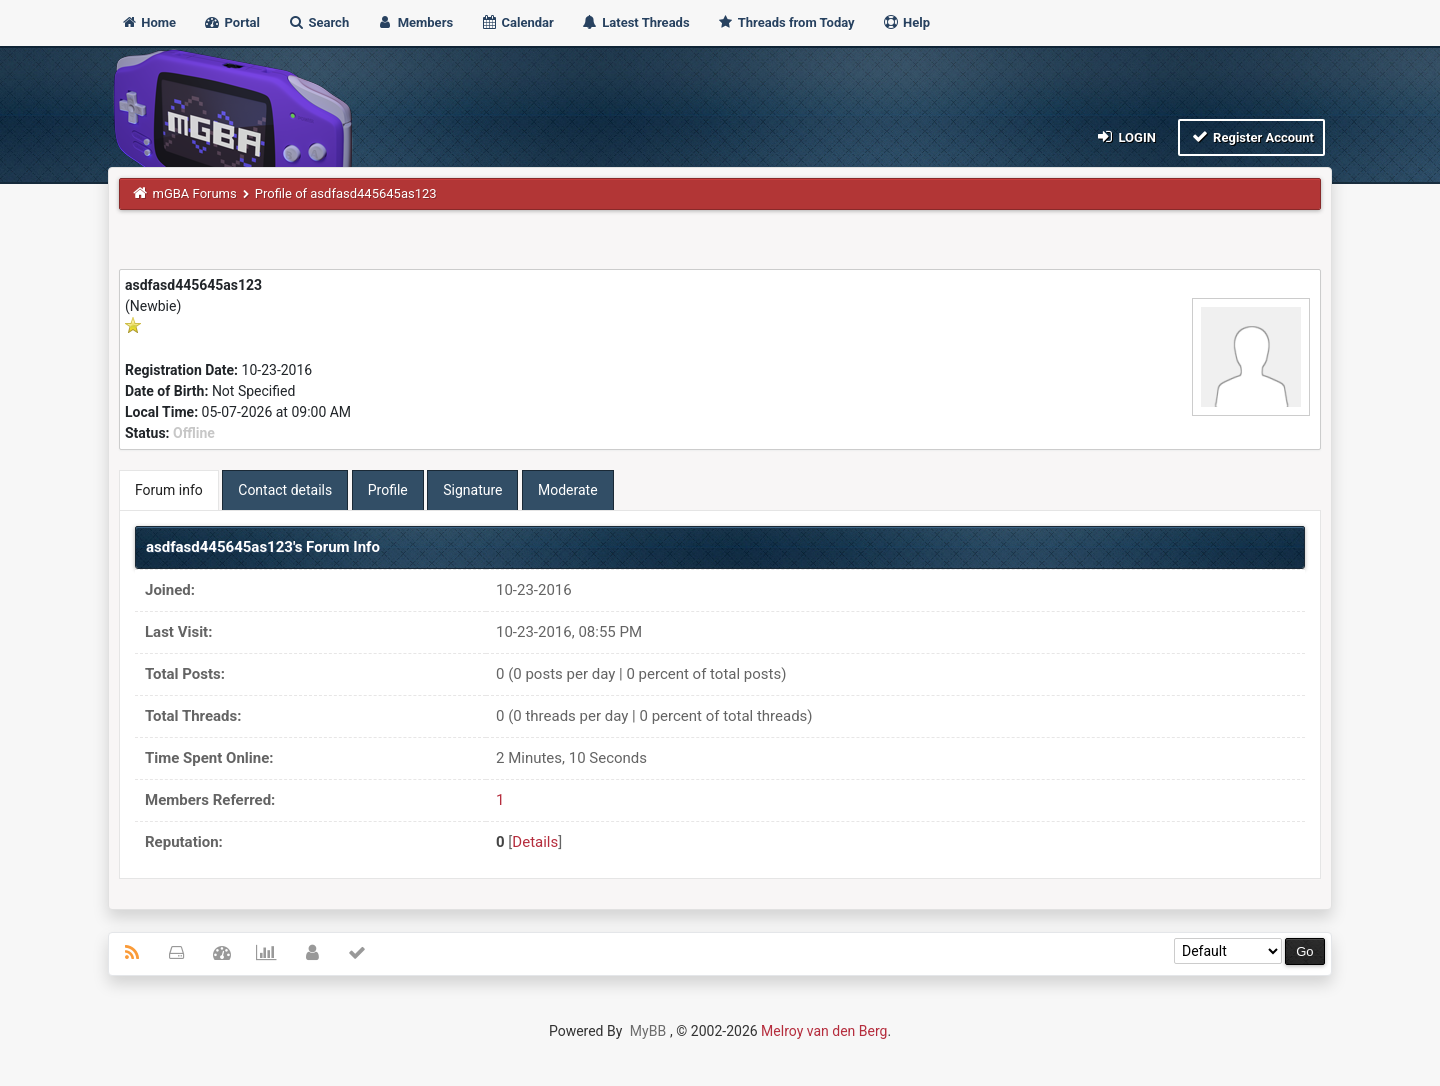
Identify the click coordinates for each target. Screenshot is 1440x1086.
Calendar (516, 22)
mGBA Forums (195, 193)
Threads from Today (786, 22)
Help (906, 22)
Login (1125, 136)
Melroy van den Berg (824, 1031)
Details (535, 842)
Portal (231, 22)
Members (414, 22)
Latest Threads (635, 22)
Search (318, 22)
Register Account (1251, 136)
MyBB (648, 1031)
